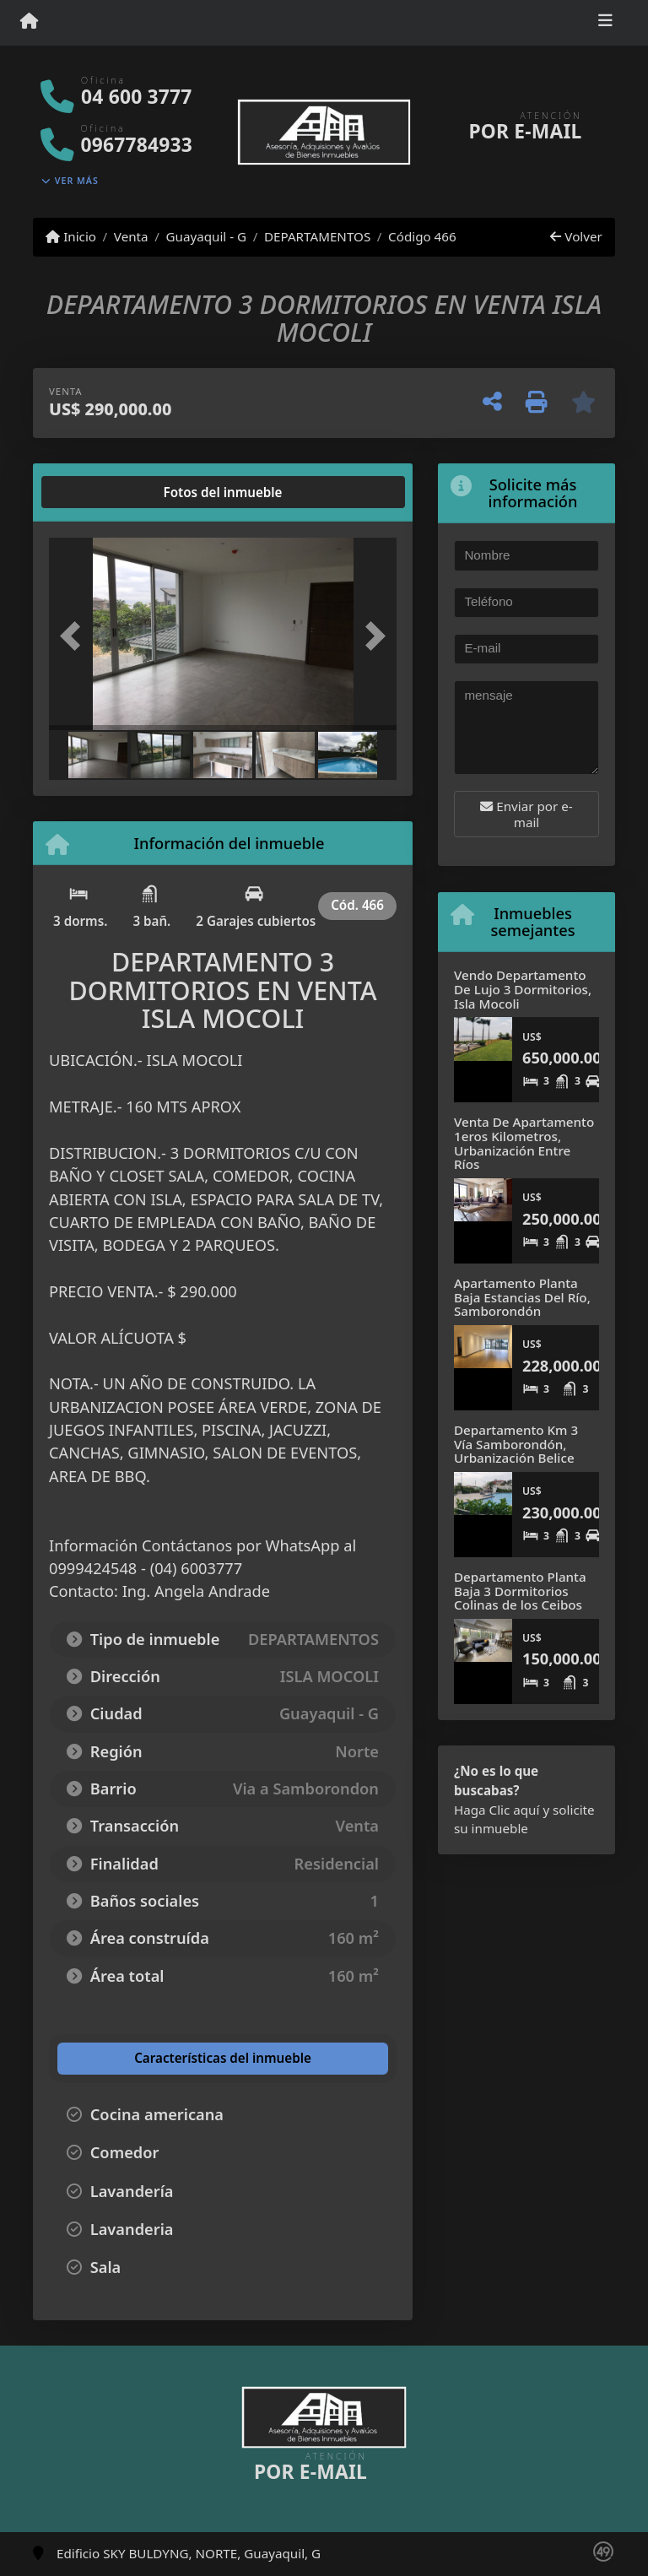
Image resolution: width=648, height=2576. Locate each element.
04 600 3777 (136, 97)
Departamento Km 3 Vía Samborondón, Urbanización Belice (516, 1443)
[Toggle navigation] (605, 23)
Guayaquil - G (205, 236)
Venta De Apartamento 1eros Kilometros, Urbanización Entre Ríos (524, 1142)
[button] (75, 635)
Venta (131, 236)
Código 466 (422, 236)
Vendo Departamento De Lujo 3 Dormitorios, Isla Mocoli (522, 988)
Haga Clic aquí (496, 1809)
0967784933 (136, 145)
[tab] (113, 492)
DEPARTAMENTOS (317, 236)
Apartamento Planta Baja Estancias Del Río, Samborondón (522, 1296)
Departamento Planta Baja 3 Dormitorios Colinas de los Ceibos (520, 1590)
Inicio (71, 236)
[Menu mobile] (29, 22)
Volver (576, 236)
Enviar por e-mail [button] (526, 814)
